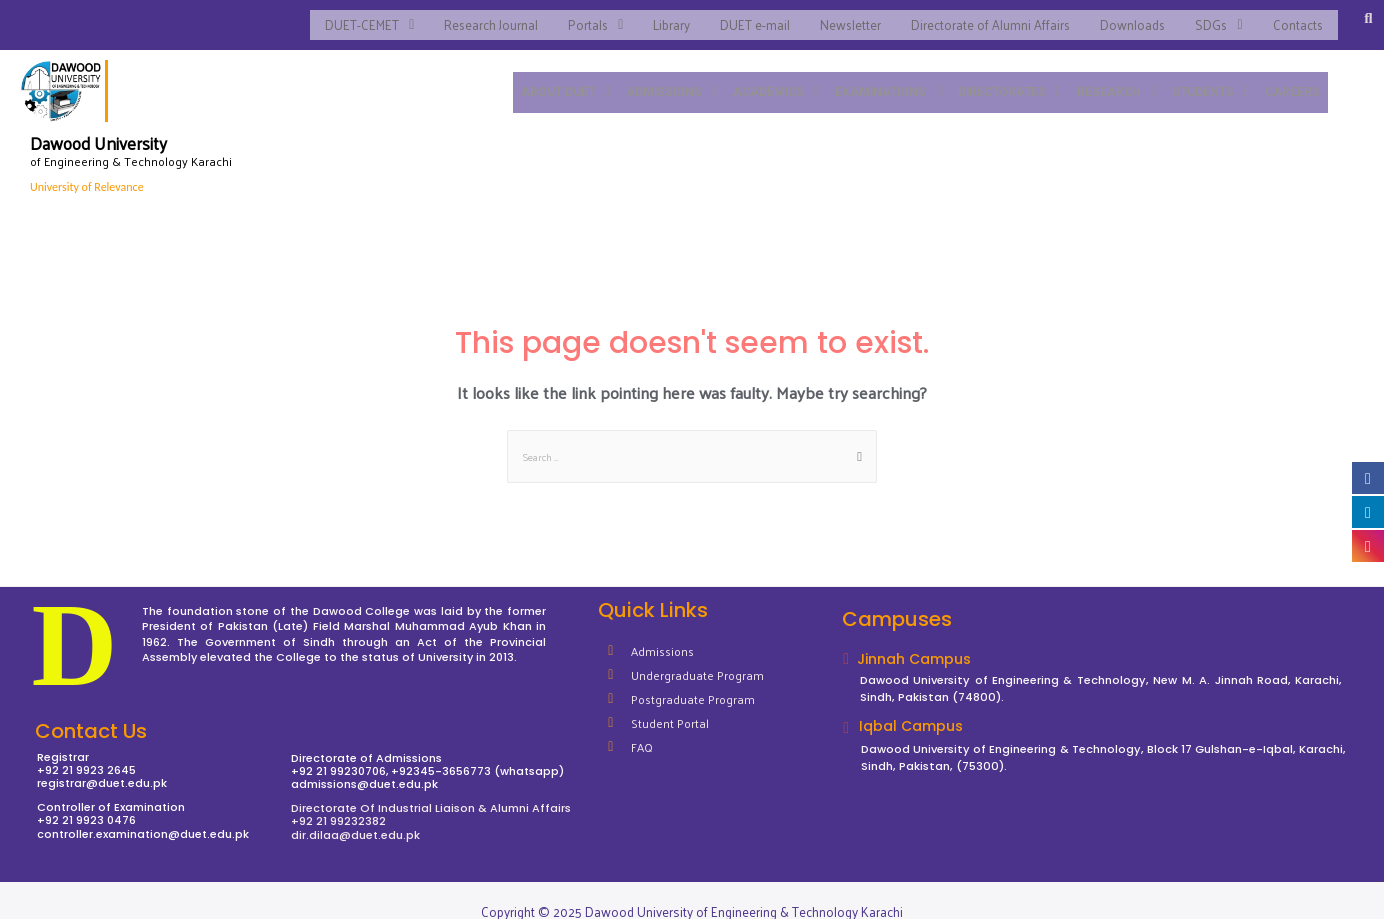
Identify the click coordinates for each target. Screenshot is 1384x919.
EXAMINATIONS (878, 77)
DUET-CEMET (335, 17)
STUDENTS (1208, 77)
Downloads (1125, 17)
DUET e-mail (737, 17)
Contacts (1296, 17)
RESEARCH (1113, 77)
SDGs (1214, 17)
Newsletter (835, 17)
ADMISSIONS (656, 77)
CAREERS (1292, 77)
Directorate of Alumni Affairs (978, 17)
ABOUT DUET (548, 77)
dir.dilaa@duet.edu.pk (355, 821)
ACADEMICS (763, 77)
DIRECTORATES (1003, 77)
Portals (571, 17)
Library (650, 17)
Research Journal (463, 17)
